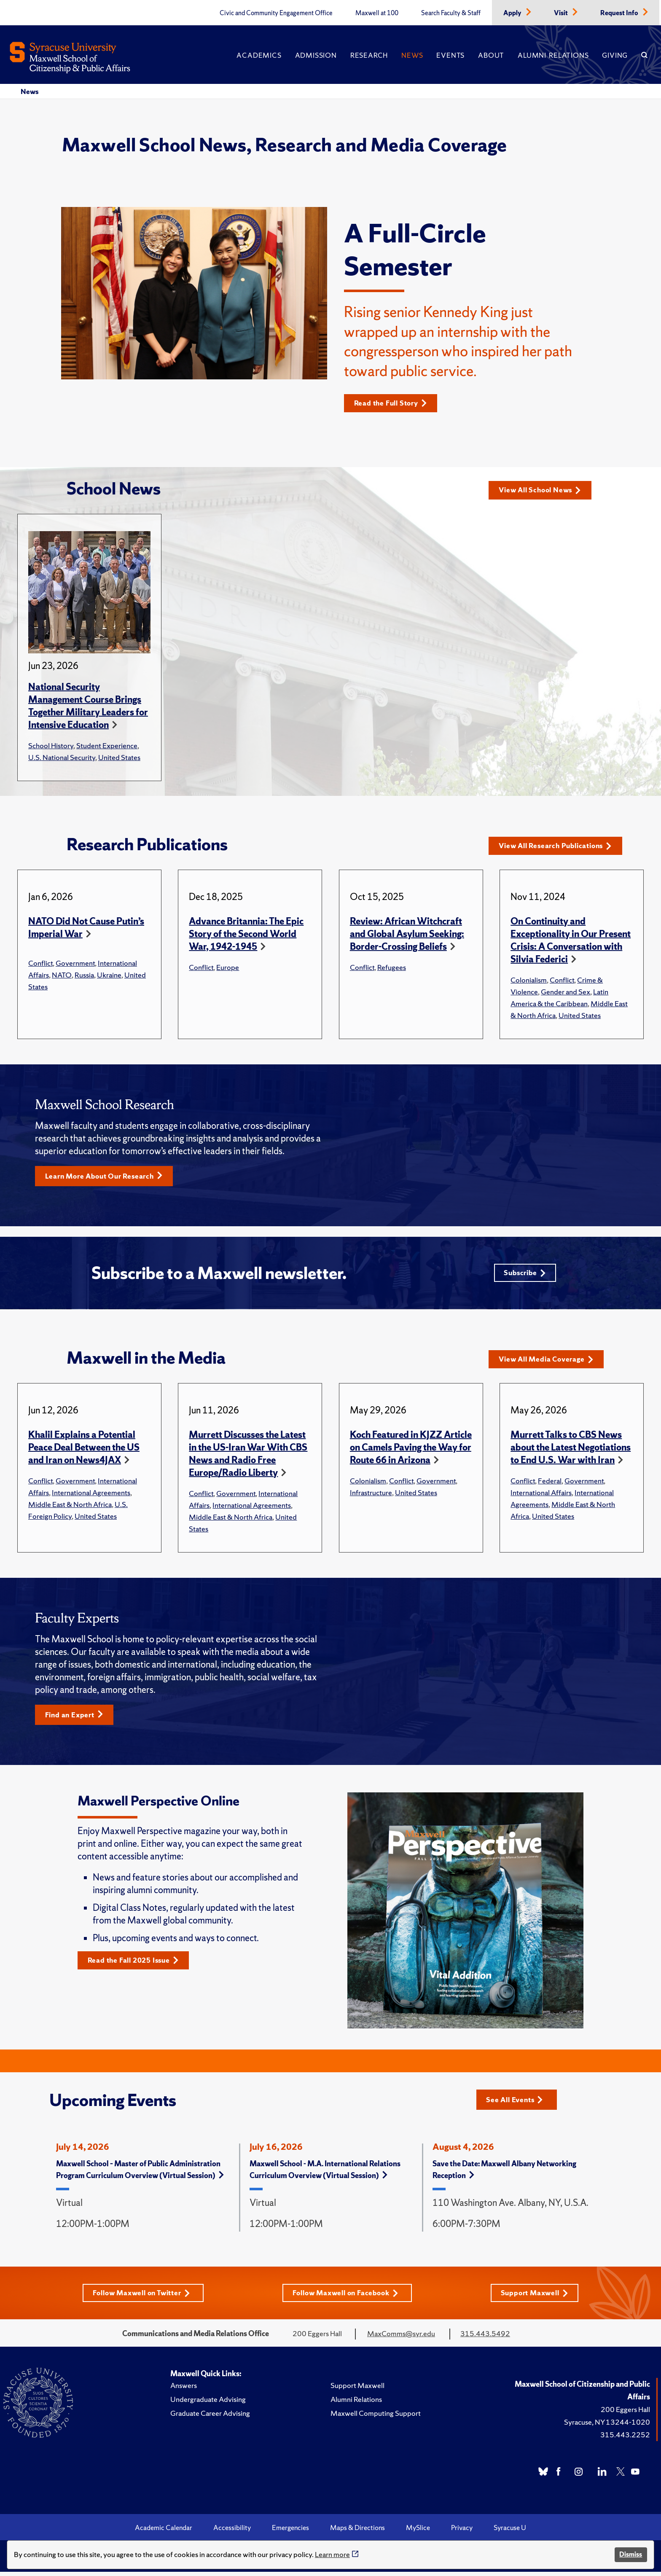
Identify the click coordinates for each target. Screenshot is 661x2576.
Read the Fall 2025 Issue (137, 1964)
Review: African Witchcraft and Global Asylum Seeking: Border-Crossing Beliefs (407, 934)
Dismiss (630, 2554)
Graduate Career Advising (210, 2417)
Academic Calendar (163, 2531)
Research (369, 55)
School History (50, 746)
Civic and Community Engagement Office (276, 13)
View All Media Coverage (549, 1362)
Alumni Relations (553, 55)
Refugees (391, 967)
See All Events (517, 2103)
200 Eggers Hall (625, 2413)
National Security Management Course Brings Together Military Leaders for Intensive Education (88, 706)
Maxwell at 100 (376, 13)
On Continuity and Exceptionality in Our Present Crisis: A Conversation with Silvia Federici (571, 941)
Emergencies (290, 2531)
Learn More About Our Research (108, 1177)
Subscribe (524, 1275)
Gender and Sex (565, 992)
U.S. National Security (61, 758)
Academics (258, 55)
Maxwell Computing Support (375, 2417)
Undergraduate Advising (208, 2403)
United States (119, 758)
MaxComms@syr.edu (401, 2337)
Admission (316, 55)
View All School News (543, 490)
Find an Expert (76, 1718)
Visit (561, 13)
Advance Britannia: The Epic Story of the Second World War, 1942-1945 (246, 934)
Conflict (40, 963)
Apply (513, 13)
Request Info (620, 13)
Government (75, 963)
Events (450, 55)
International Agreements (91, 1495)
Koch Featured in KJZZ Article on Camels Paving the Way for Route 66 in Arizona (411, 1450)
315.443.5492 (485, 2337)
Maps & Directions (357, 2531)
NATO (62, 975)
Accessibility (232, 2531)
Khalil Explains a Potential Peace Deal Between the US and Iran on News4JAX (84, 1450)
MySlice (418, 2531)
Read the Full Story (394, 403)
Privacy (462, 2531)
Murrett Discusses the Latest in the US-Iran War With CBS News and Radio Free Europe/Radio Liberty (248, 1457)
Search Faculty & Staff (451, 13)
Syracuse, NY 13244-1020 (607, 2426)
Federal (550, 1483)
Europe (227, 967)
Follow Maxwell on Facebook (347, 2297)
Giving (615, 55)
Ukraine (109, 975)
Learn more (332, 2554)
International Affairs (541, 1495)
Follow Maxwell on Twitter (139, 2297)
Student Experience (106, 746)
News (412, 55)
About (491, 55)
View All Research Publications (560, 846)
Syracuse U (510, 2531)
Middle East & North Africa (70, 1507)
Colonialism (529, 980)
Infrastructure (371, 1495)
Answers (183, 2389)
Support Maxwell (537, 2297)
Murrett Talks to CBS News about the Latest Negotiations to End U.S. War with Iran (571, 1450)
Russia (84, 975)
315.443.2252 (625, 2439)
